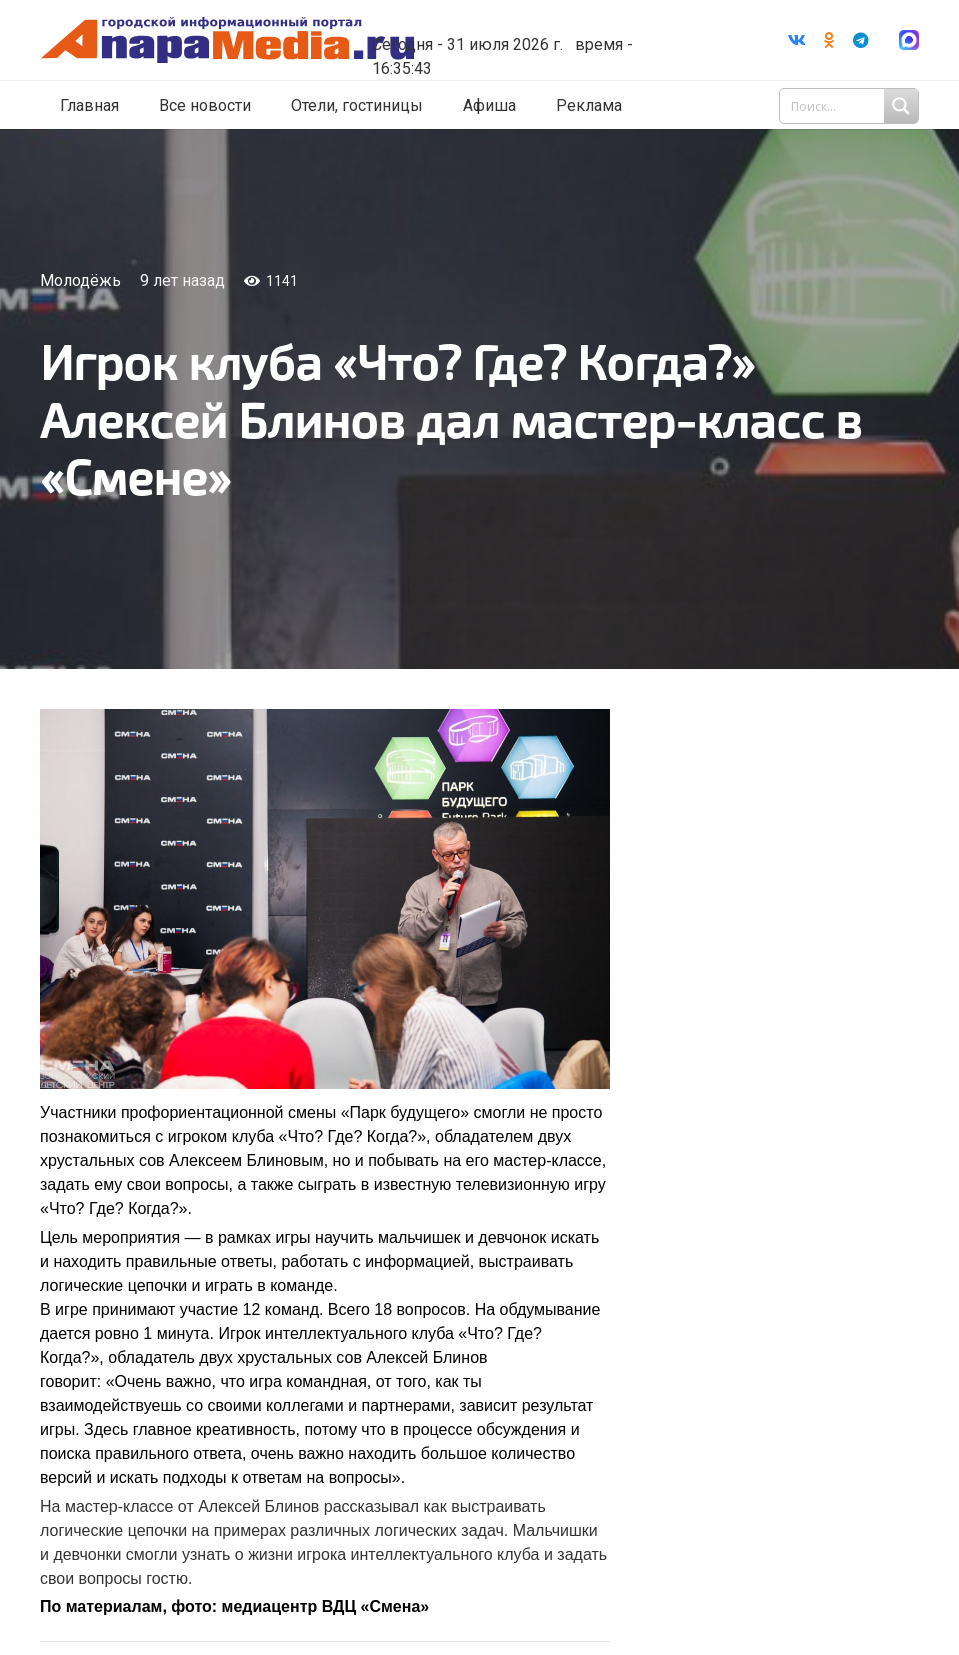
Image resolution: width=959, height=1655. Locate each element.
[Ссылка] (263, 40)
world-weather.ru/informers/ (536, 30)
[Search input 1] (851, 106)
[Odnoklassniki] (829, 40)
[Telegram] (861, 40)
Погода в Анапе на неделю (536, 12)
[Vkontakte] (797, 40)
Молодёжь (80, 280)
